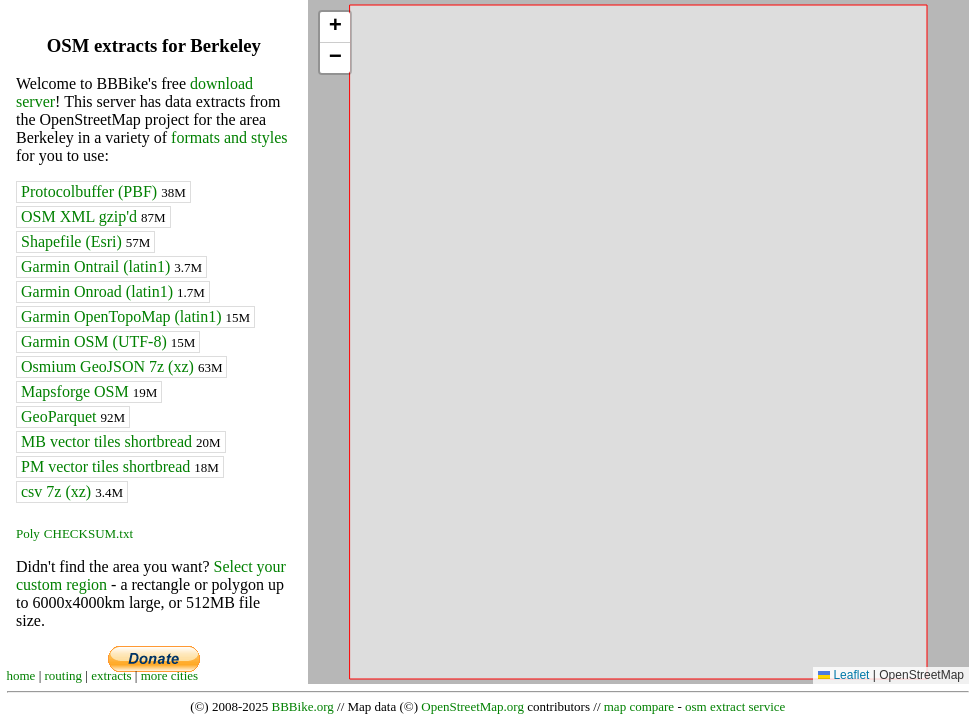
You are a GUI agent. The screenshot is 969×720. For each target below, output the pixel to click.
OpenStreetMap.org (472, 706)
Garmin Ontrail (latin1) (111, 266)
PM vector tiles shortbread (120, 466)
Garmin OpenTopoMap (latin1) (135, 316)
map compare (639, 706)
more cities (169, 675)
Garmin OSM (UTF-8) (108, 341)
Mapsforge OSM (89, 391)
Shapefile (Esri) (85, 241)
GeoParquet (73, 416)
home (21, 675)
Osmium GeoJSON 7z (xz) (121, 366)
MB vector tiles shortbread (121, 441)
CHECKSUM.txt (88, 533)
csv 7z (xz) (72, 491)
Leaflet (843, 675)
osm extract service (735, 706)
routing (64, 675)
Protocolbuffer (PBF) (103, 191)
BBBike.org (303, 706)
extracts (111, 675)
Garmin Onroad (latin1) (113, 291)
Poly (28, 533)
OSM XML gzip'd (93, 216)
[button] (335, 27)
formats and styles (229, 137)
